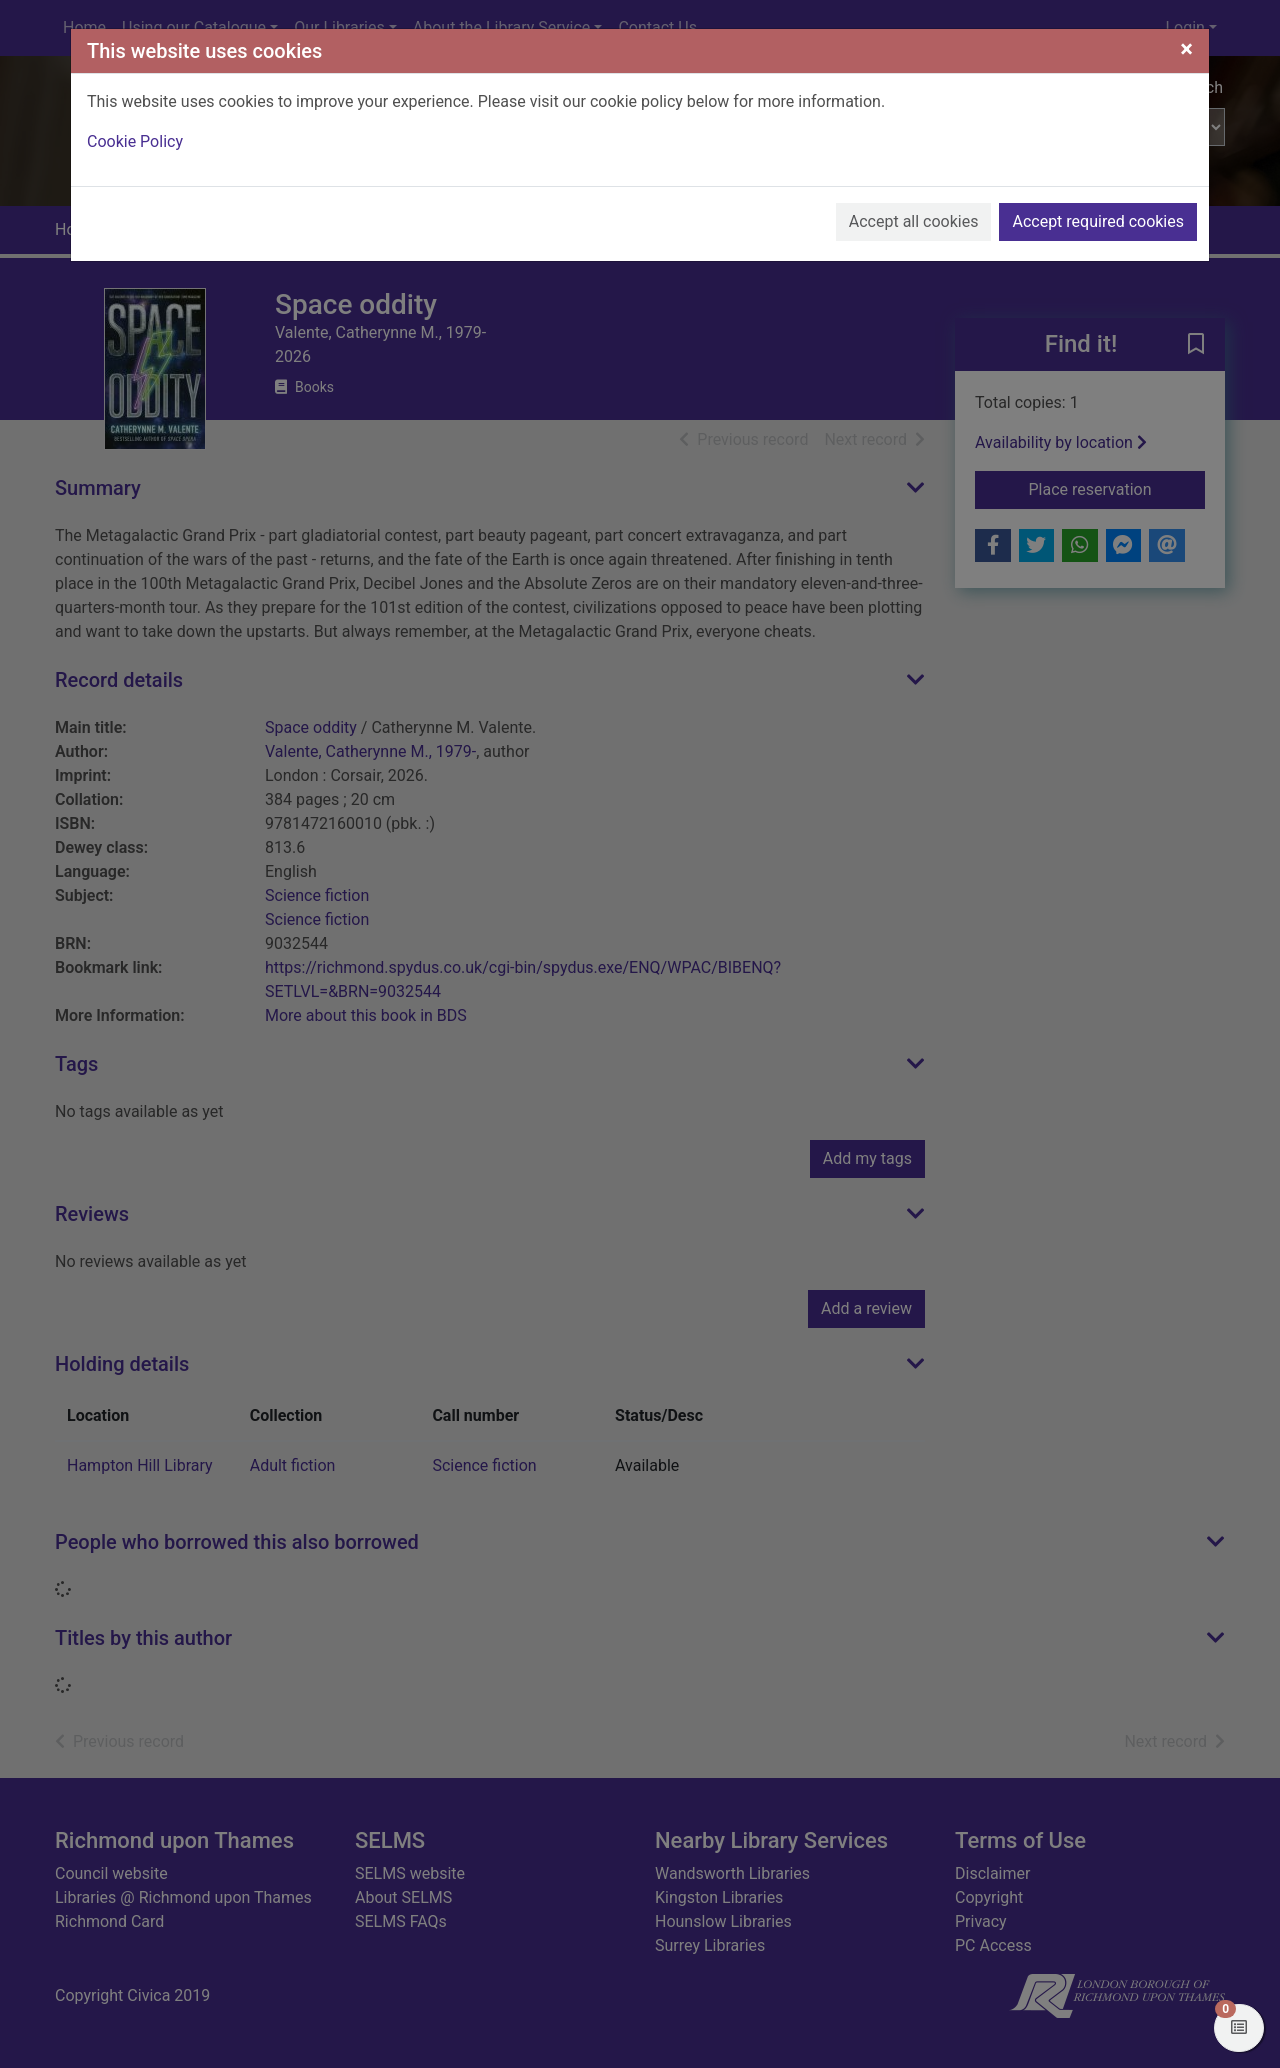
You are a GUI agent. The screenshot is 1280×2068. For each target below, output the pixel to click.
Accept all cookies (914, 221)
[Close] (1186, 49)
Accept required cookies (1098, 221)
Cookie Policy (135, 141)
